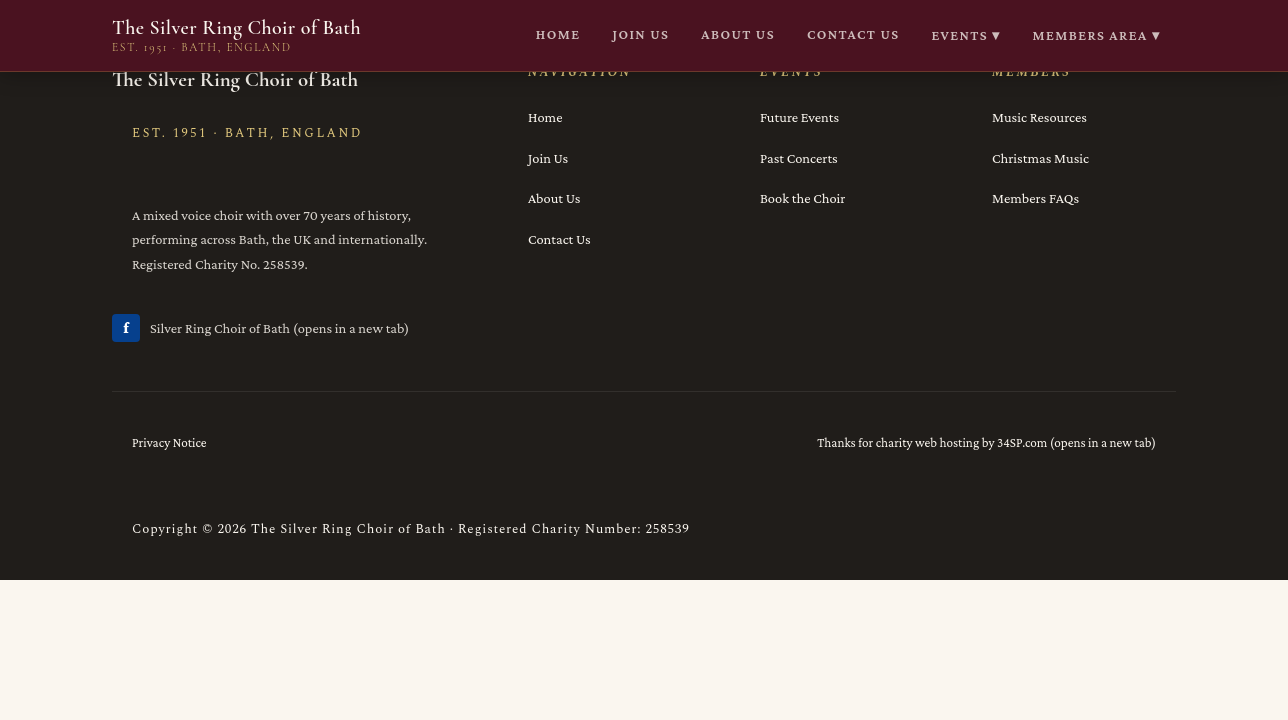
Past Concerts (799, 158)
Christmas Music (1040, 158)
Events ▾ (966, 35)
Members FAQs (1035, 198)
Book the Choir (802, 198)
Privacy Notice (169, 442)
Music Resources (1039, 117)
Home (545, 117)
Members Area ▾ (1096, 35)
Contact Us (559, 239)
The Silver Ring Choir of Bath (236, 35)
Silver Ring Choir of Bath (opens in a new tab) (260, 328)
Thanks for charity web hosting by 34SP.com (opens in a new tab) (986, 442)
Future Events (799, 117)
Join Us (548, 158)
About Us (554, 198)
